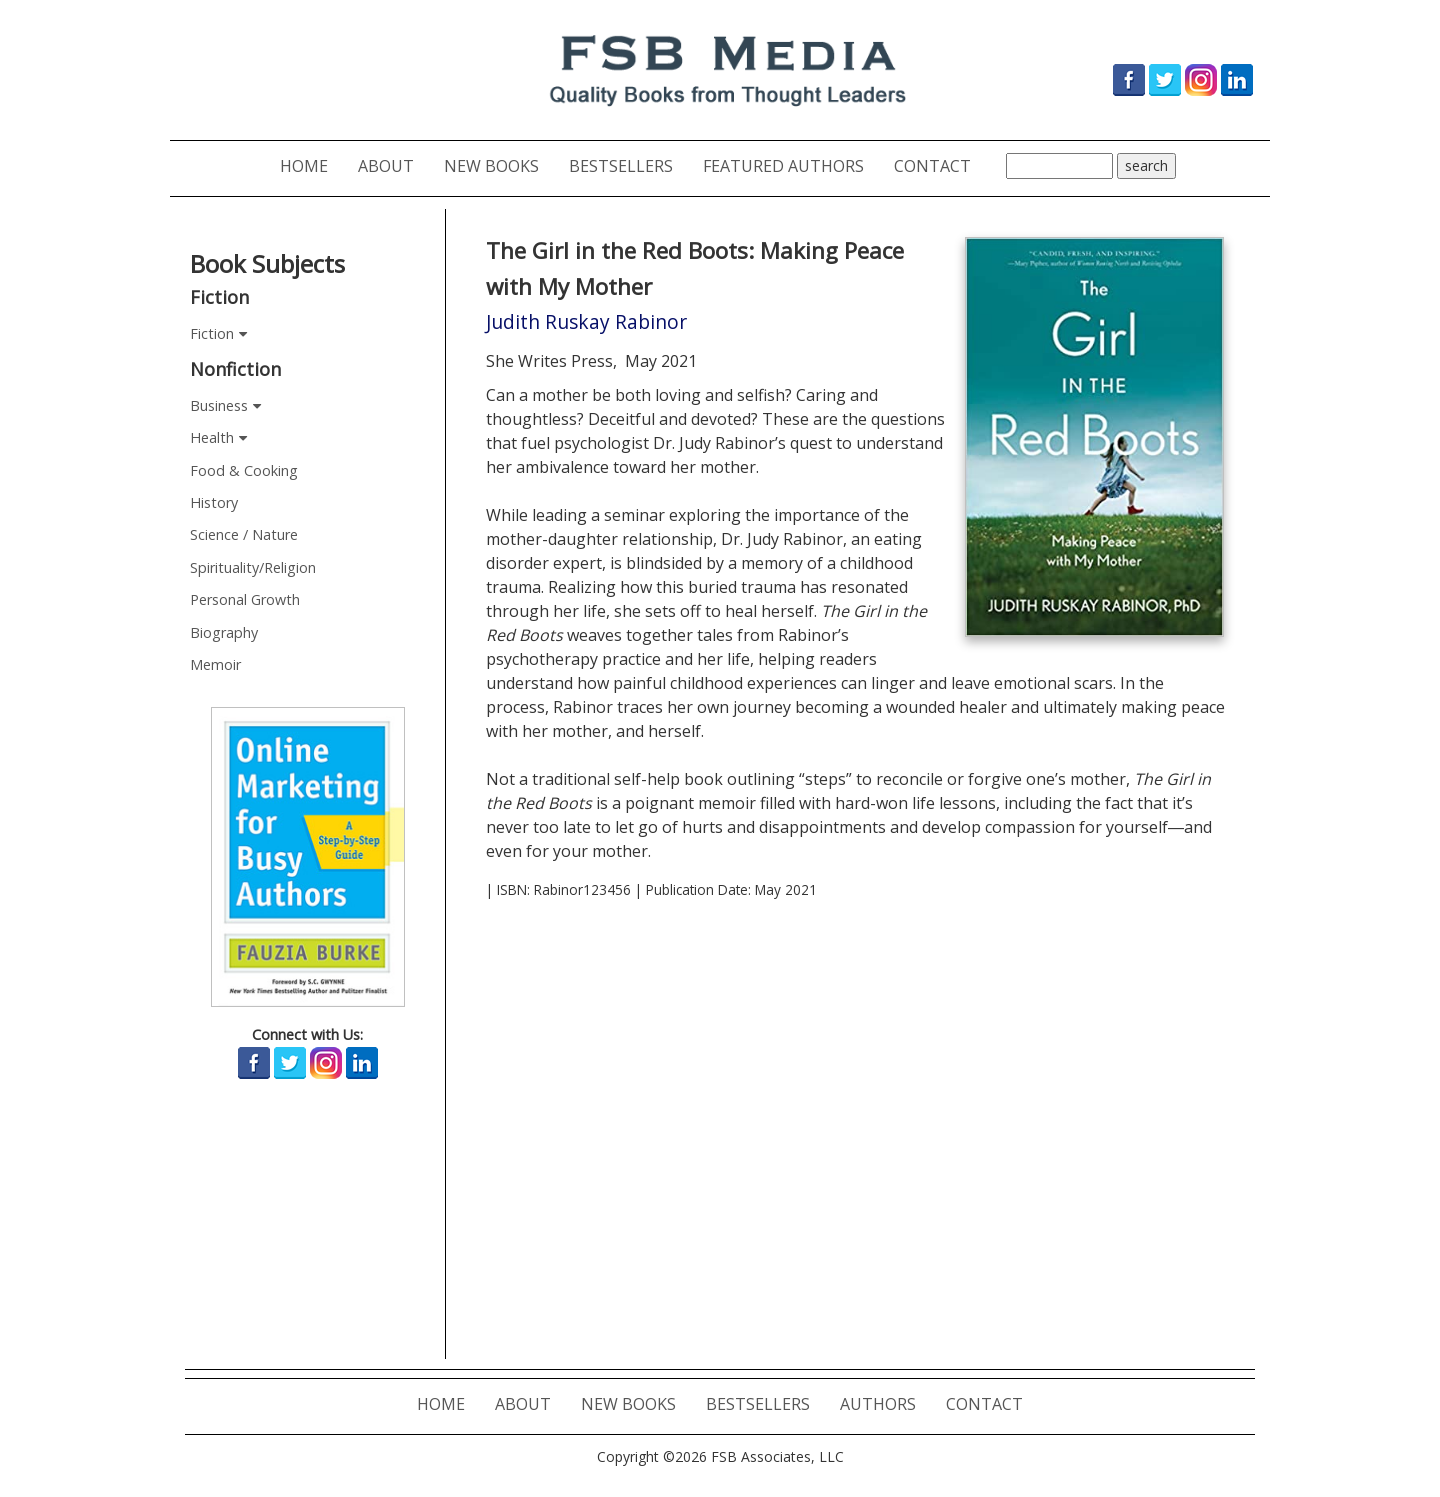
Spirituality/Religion (253, 567)
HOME (311, 165)
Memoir (215, 664)
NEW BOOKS (499, 165)
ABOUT (393, 165)
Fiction (212, 333)
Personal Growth (245, 599)
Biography (224, 632)
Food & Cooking (244, 470)
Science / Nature (244, 534)
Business (219, 405)
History (214, 502)
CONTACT (940, 165)
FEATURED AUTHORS (791, 165)
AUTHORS (885, 1403)
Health (212, 437)
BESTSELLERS (628, 165)
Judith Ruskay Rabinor (586, 321)
